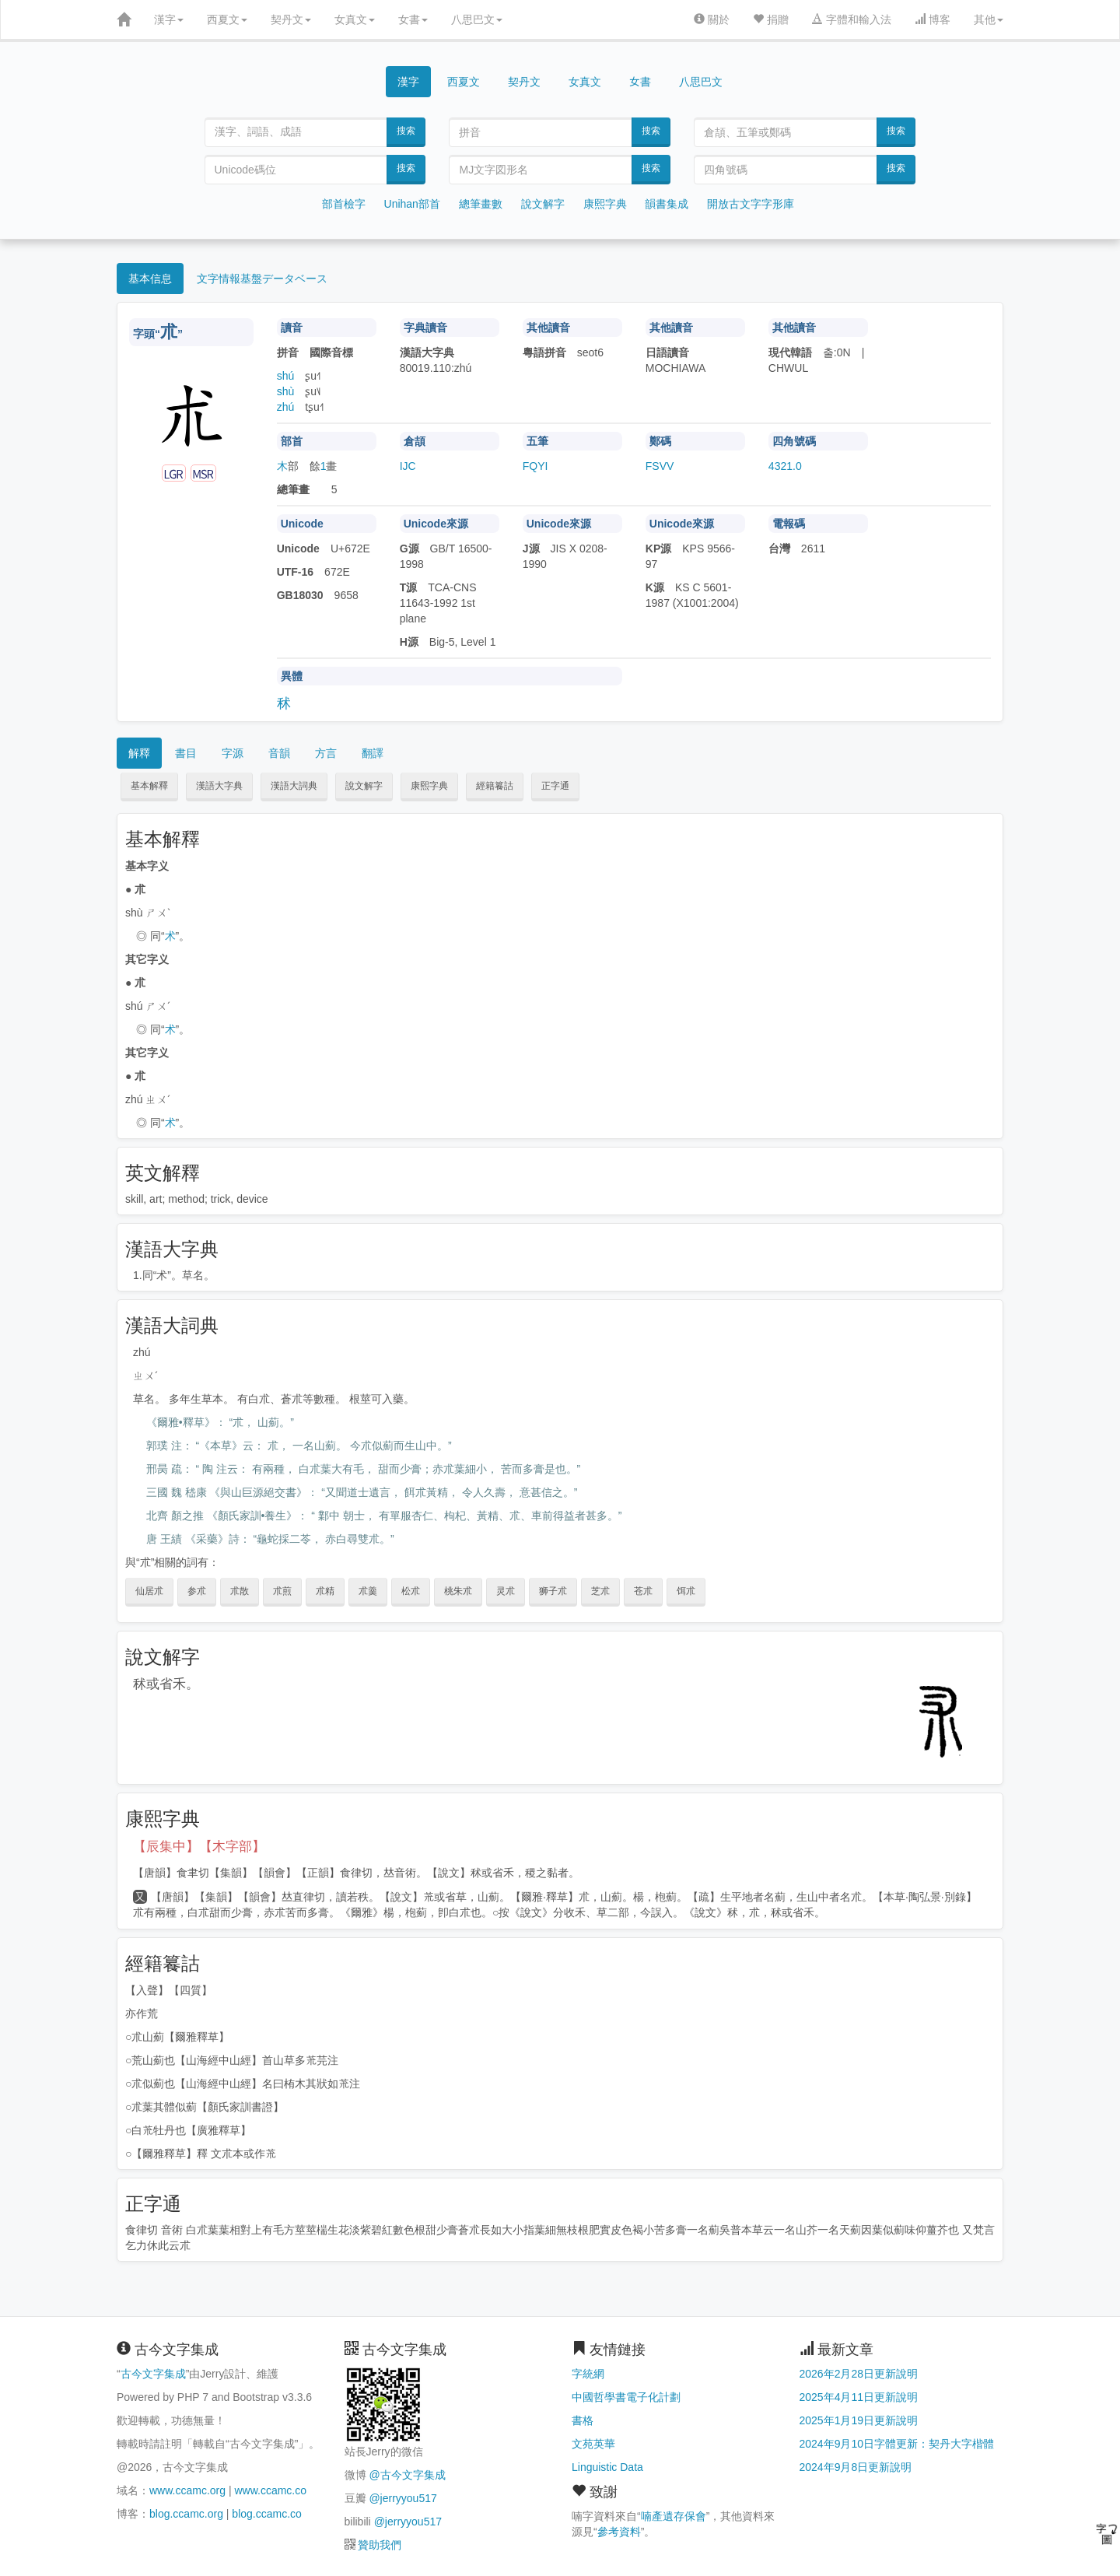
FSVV (660, 466)
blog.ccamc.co (266, 2514)
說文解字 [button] (364, 785)
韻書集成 (666, 204)
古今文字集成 (153, 2373)
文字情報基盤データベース (262, 278)
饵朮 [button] (686, 1591)
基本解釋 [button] (149, 785)
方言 (326, 753)
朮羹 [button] (368, 1591)
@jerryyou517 (402, 2498)
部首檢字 (344, 204)
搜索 (406, 130)
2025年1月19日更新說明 (859, 2420)
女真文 (354, 19)
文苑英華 (593, 2444)
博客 (932, 19)
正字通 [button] (555, 785)
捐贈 (771, 19)
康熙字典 (605, 204)
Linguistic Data (607, 2467)
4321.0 (785, 466)
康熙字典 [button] (429, 785)
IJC (408, 466)
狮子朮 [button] (553, 1591)
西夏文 (227, 19)
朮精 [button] (325, 1591)
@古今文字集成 (407, 2475)
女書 (413, 19)
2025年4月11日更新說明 (859, 2397)
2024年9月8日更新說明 (856, 2467)
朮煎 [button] (282, 1591)
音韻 (279, 753)
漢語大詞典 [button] (294, 785)
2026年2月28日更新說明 (859, 2373)
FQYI (535, 466)
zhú (286, 407)
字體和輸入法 (851, 19)
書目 (186, 753)
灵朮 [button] (505, 1591)
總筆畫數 (480, 204)
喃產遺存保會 (673, 2516)
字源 (232, 753)
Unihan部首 (412, 204)
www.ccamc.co (270, 2490)
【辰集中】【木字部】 (199, 1846)
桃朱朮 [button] (458, 1591)
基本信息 (150, 278)
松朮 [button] (410, 1591)
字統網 (588, 2373)
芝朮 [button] (600, 1591)
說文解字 (543, 204)
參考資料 (619, 2531)
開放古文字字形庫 (750, 204)
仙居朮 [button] (149, 1591)
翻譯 (372, 753)
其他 (988, 19)
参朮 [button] (196, 1591)
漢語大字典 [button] (219, 785)
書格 (582, 2420)
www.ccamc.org (187, 2490)
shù (286, 391)
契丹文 (291, 19)
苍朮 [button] (643, 1591)
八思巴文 (476, 19)
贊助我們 (379, 2545)
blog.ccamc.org (186, 2514)
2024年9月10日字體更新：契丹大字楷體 (897, 2444)
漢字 (169, 19)
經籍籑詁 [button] (494, 785)
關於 (712, 19)
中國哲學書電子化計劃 (626, 2397)
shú (286, 376)
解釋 (139, 753)
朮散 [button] (239, 1591)
